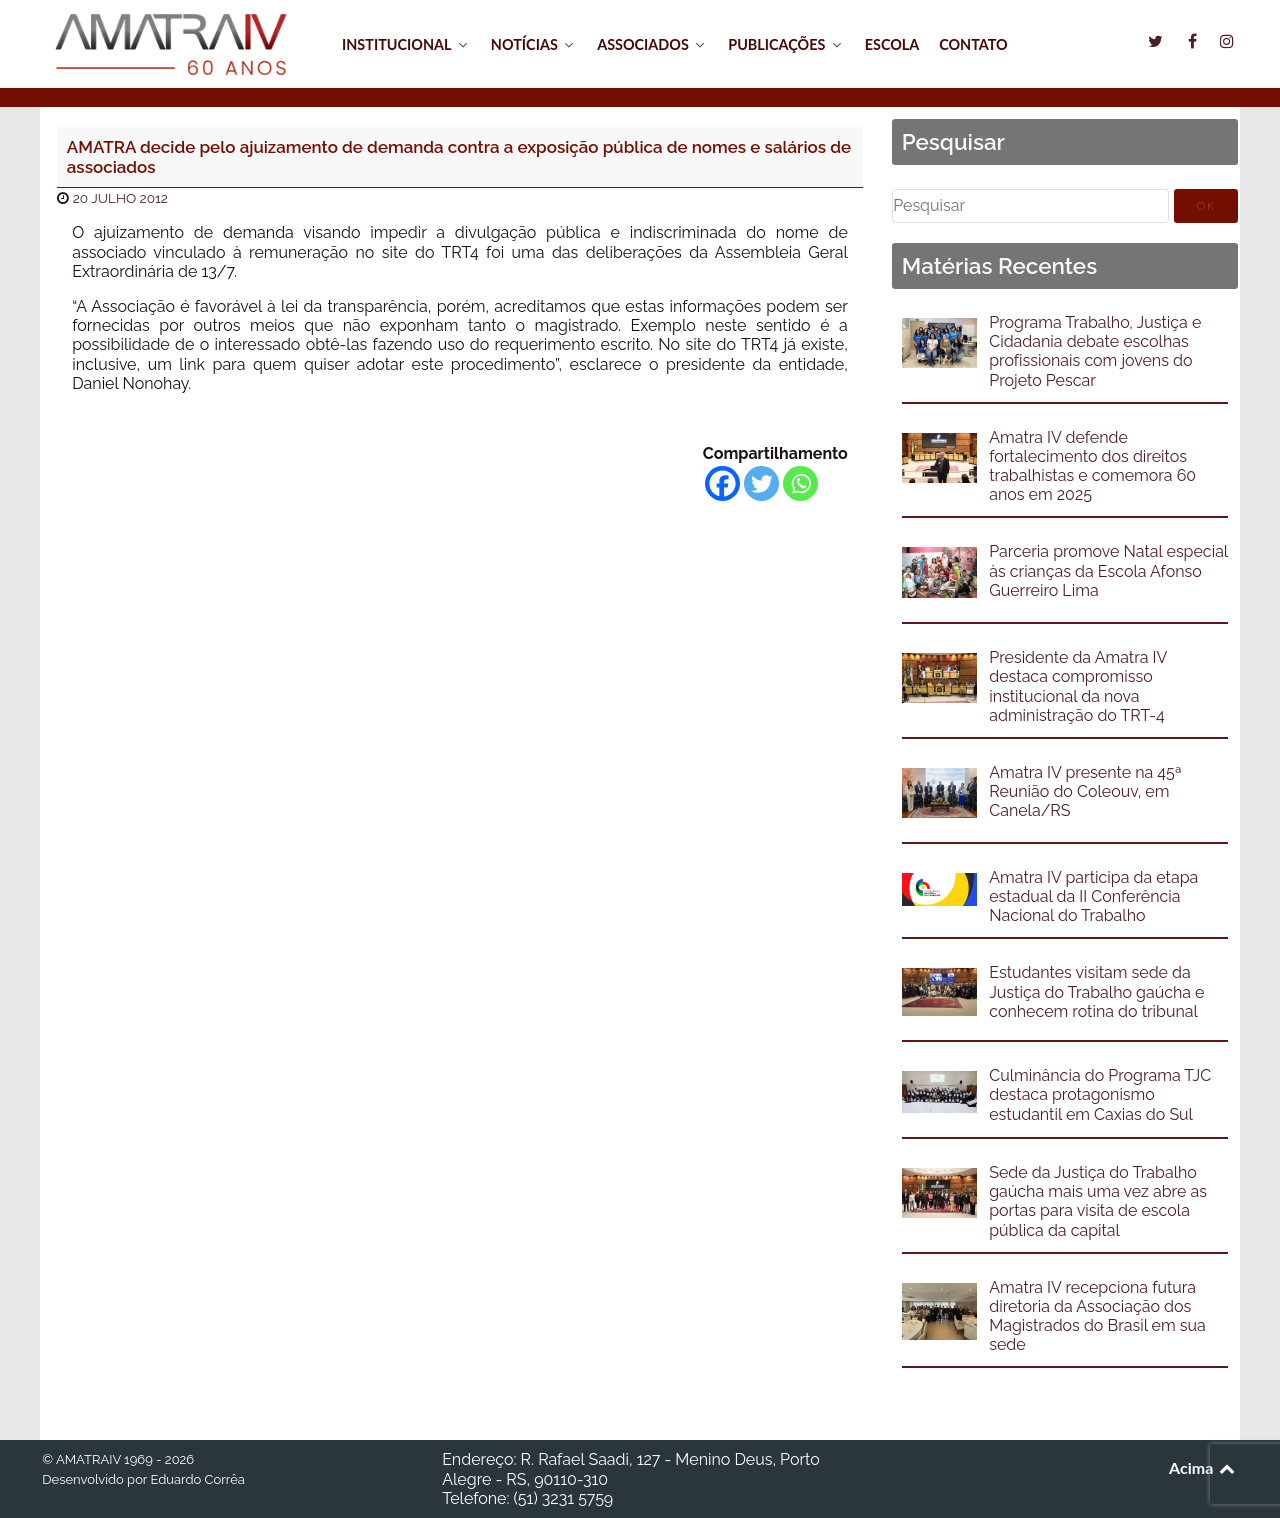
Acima (1203, 1467)
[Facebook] (722, 483)
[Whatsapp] (800, 483)
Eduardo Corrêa (197, 1479)
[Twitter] (761, 483)
